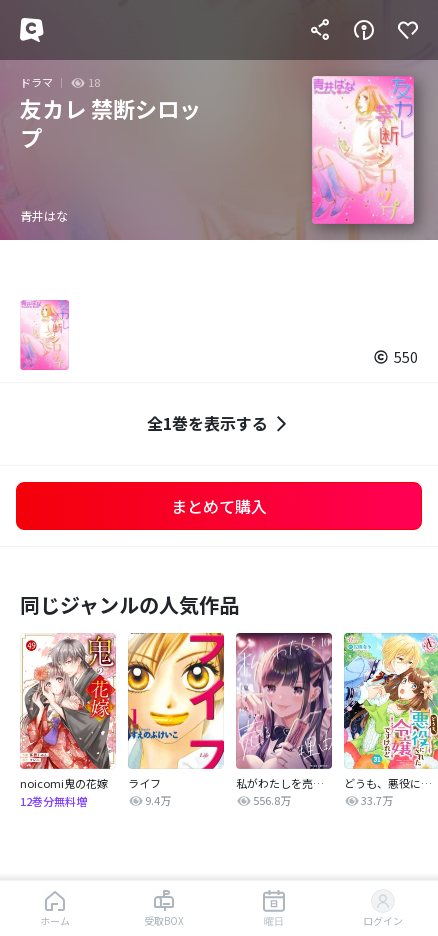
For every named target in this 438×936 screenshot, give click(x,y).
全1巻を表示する (219, 423)
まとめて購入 (219, 506)
